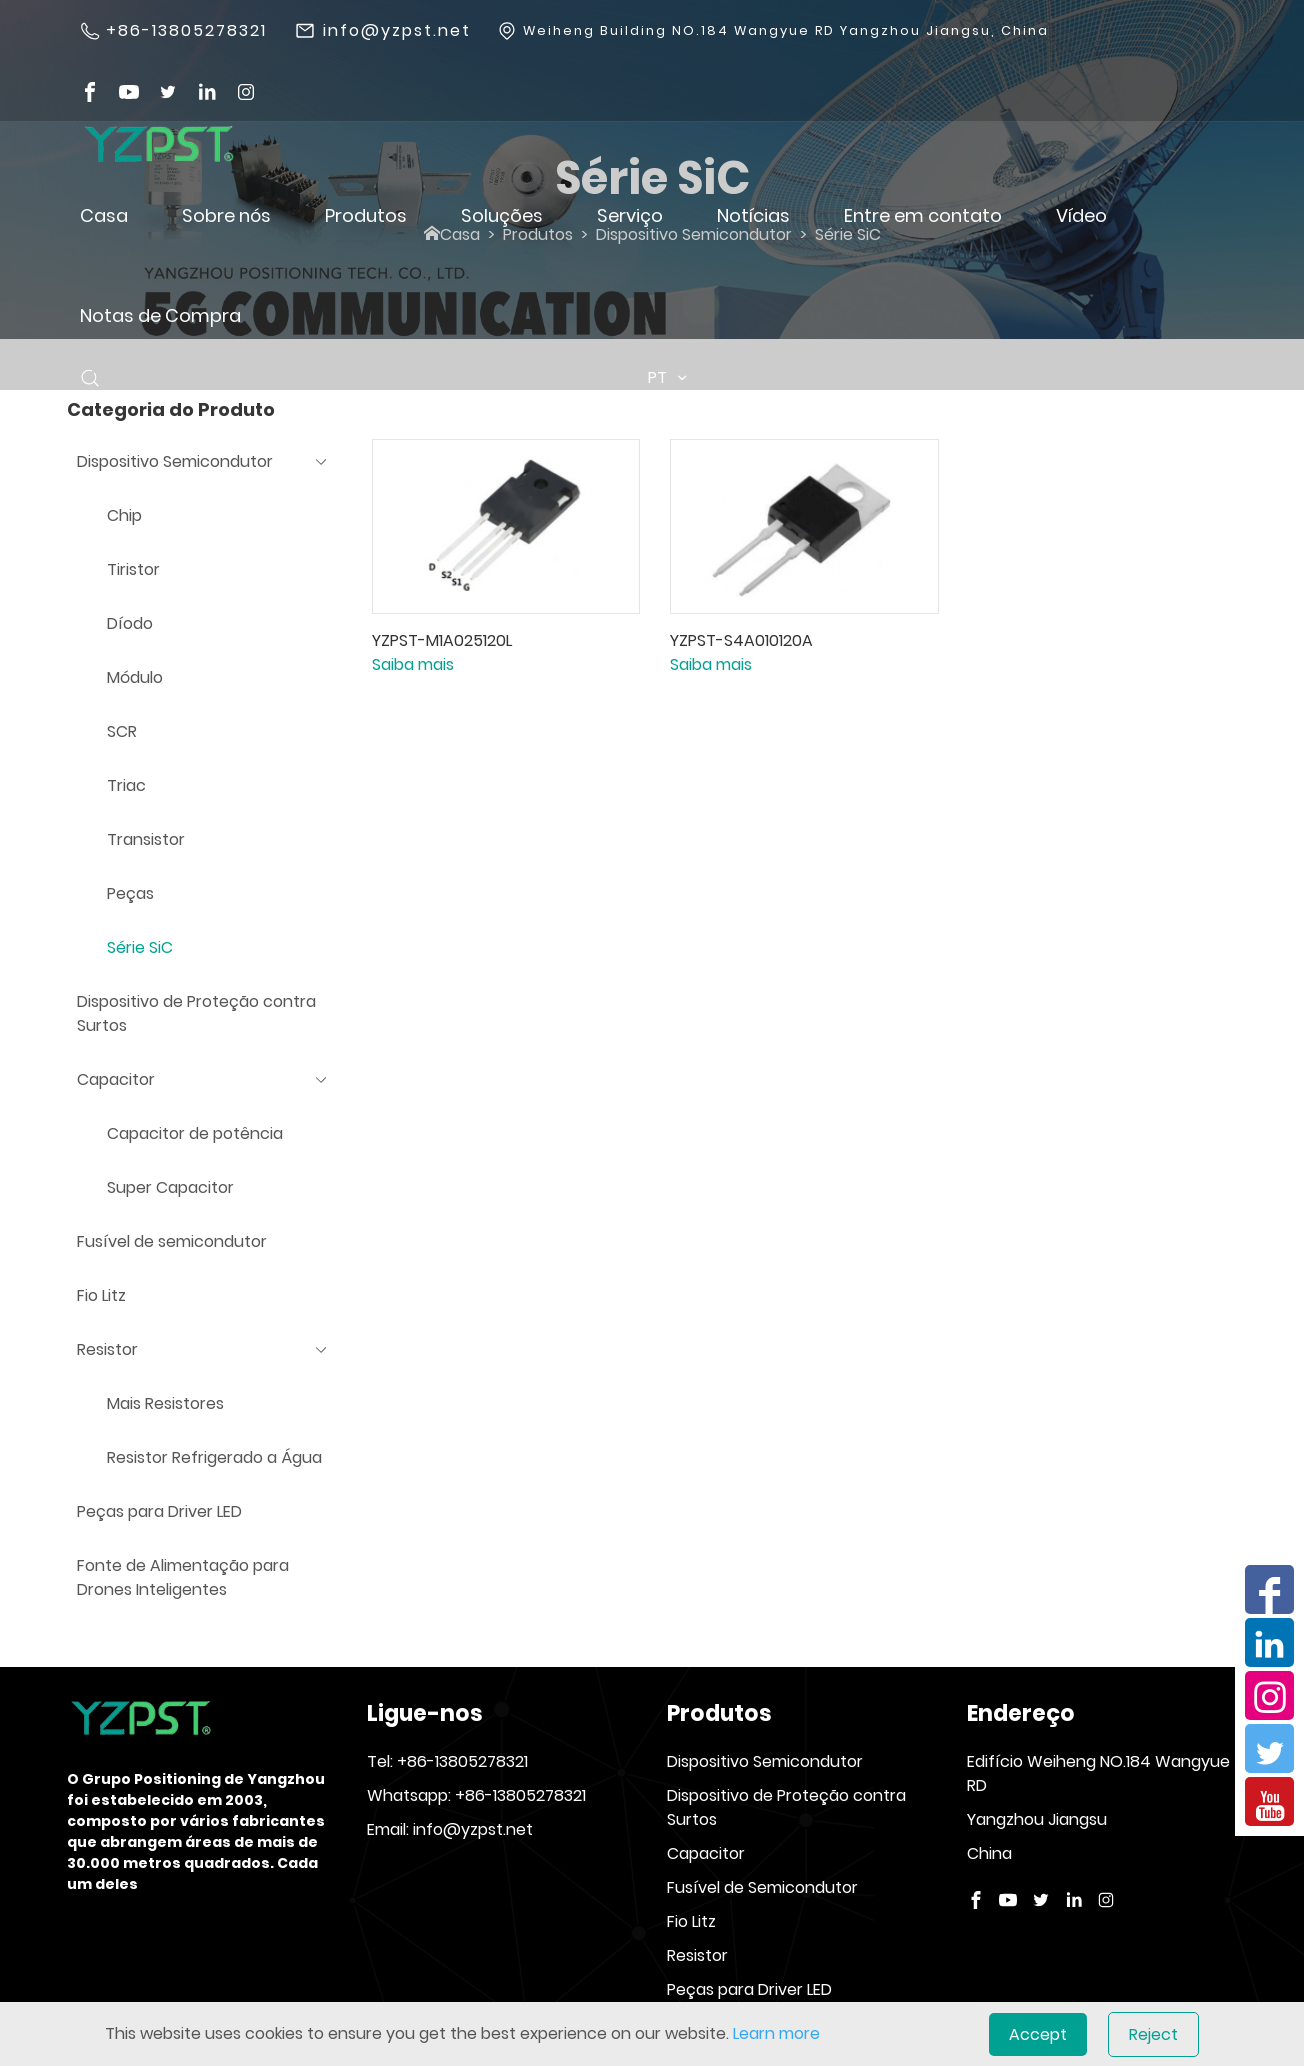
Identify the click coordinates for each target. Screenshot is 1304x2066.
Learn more (776, 2033)
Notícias (753, 215)
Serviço (630, 215)
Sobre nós (226, 215)
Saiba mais (413, 664)
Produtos (366, 215)
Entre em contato (923, 215)
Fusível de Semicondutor (762, 1887)
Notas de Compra (160, 315)
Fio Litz (691, 1921)
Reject (1153, 2034)
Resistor (697, 1955)
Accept (1038, 2034)
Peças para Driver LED (749, 1989)
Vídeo (1081, 215)
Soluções (502, 215)
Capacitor (706, 1853)
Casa (104, 215)
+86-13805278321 (186, 31)
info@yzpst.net (397, 31)
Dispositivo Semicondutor (765, 1761)
